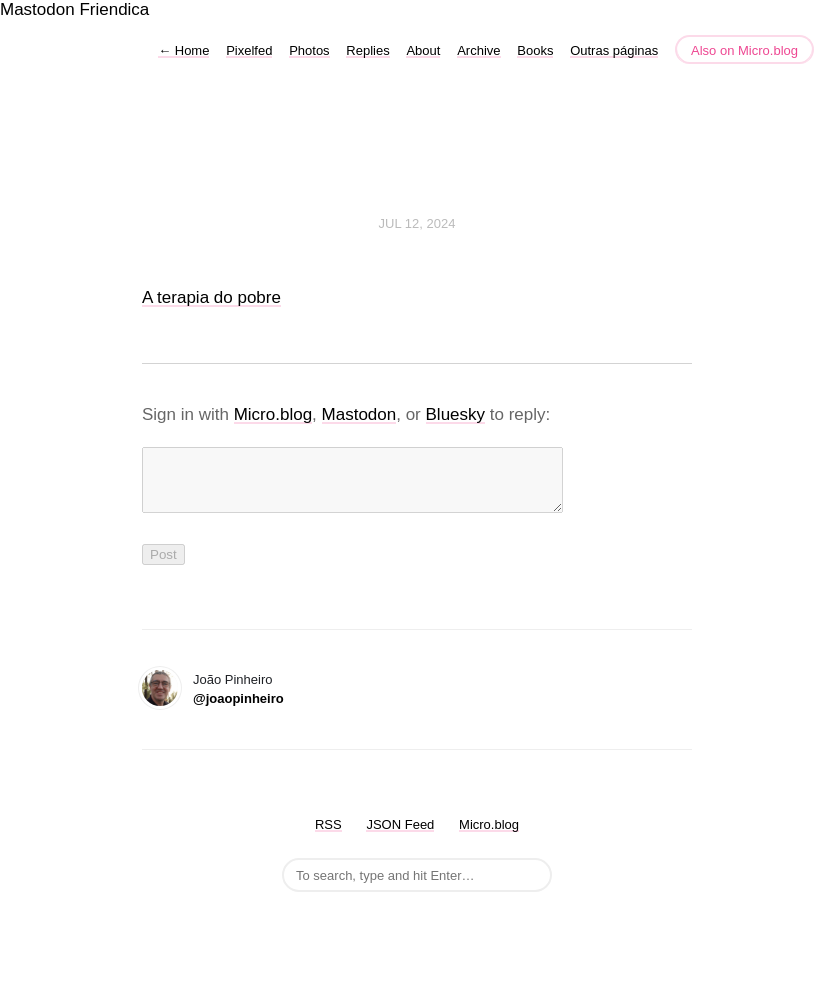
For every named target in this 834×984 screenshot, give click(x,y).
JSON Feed (400, 836)
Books (535, 50)
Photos (309, 50)
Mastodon (37, 9)
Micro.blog (273, 414)
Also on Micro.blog (744, 50)
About (423, 50)
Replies (367, 50)
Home (183, 50)
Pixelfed (249, 50)
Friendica (114, 9)
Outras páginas (614, 50)
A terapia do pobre (211, 297)
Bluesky (456, 414)
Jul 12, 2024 (417, 223)
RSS (328, 836)
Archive (478, 50)
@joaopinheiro (238, 710)
